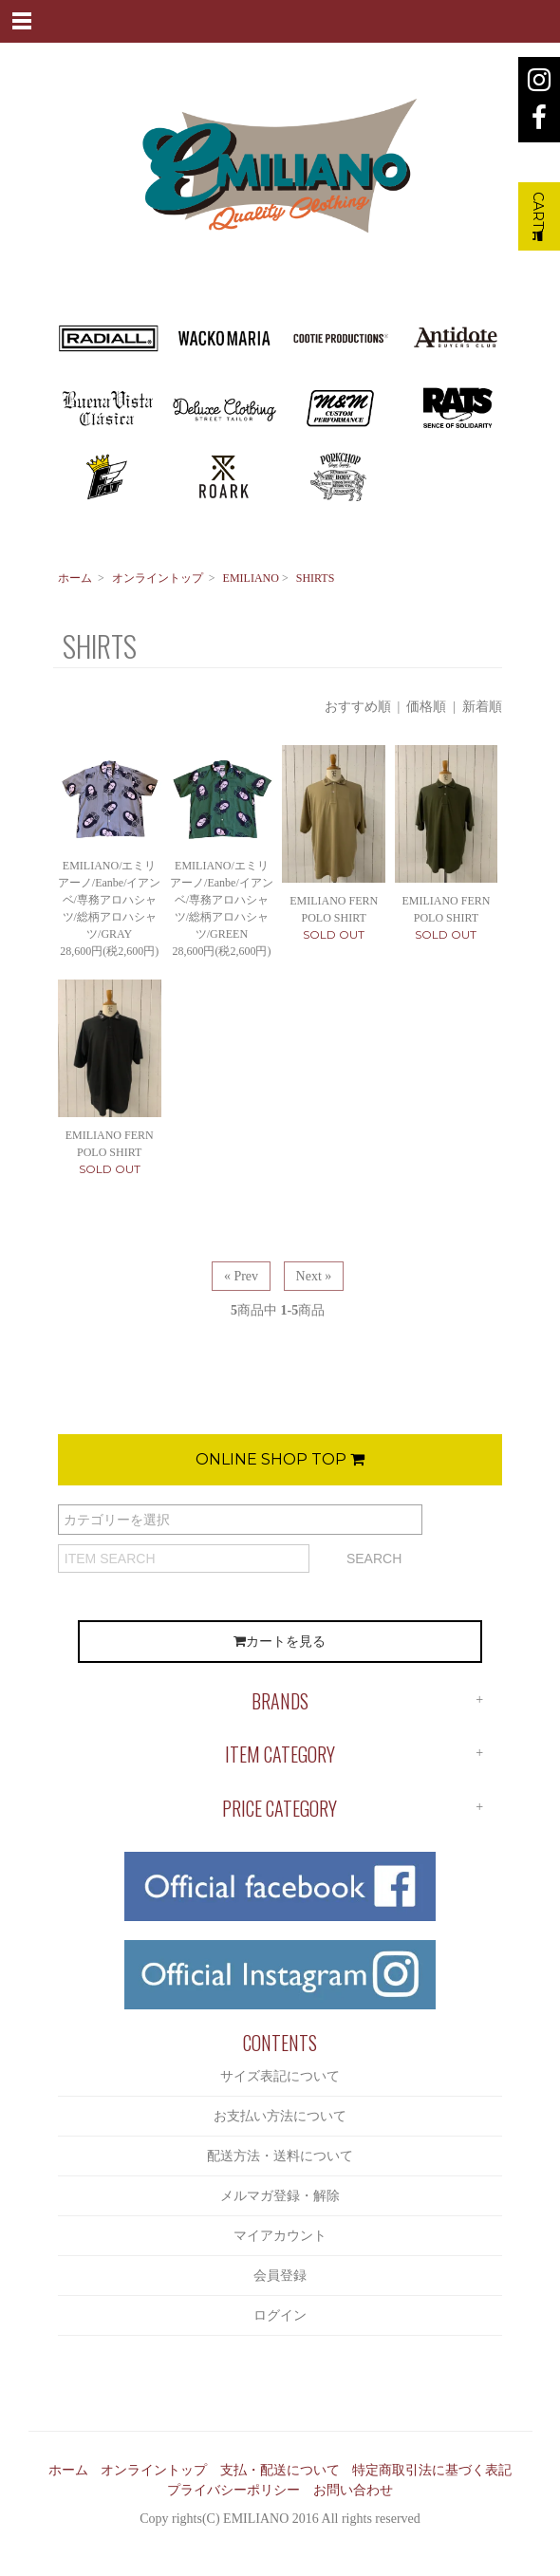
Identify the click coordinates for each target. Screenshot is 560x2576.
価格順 (426, 707)
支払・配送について (280, 2470)
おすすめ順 (358, 707)
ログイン (280, 2315)
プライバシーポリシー (233, 2490)
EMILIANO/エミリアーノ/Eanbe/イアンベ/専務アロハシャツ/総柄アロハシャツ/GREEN (221, 900)
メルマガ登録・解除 (280, 2196)
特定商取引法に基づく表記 (432, 2470)
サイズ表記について (280, 2076)
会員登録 (280, 2275)
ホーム (75, 578)
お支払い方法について (280, 2116)
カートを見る (279, 1641)
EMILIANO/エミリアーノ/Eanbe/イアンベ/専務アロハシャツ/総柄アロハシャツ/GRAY (109, 900)
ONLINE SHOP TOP (280, 1459)
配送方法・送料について (280, 2156)
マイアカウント (280, 2236)
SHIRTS (315, 578)
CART (538, 216)
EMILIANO (251, 578)
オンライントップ (157, 578)
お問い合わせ (353, 2490)
